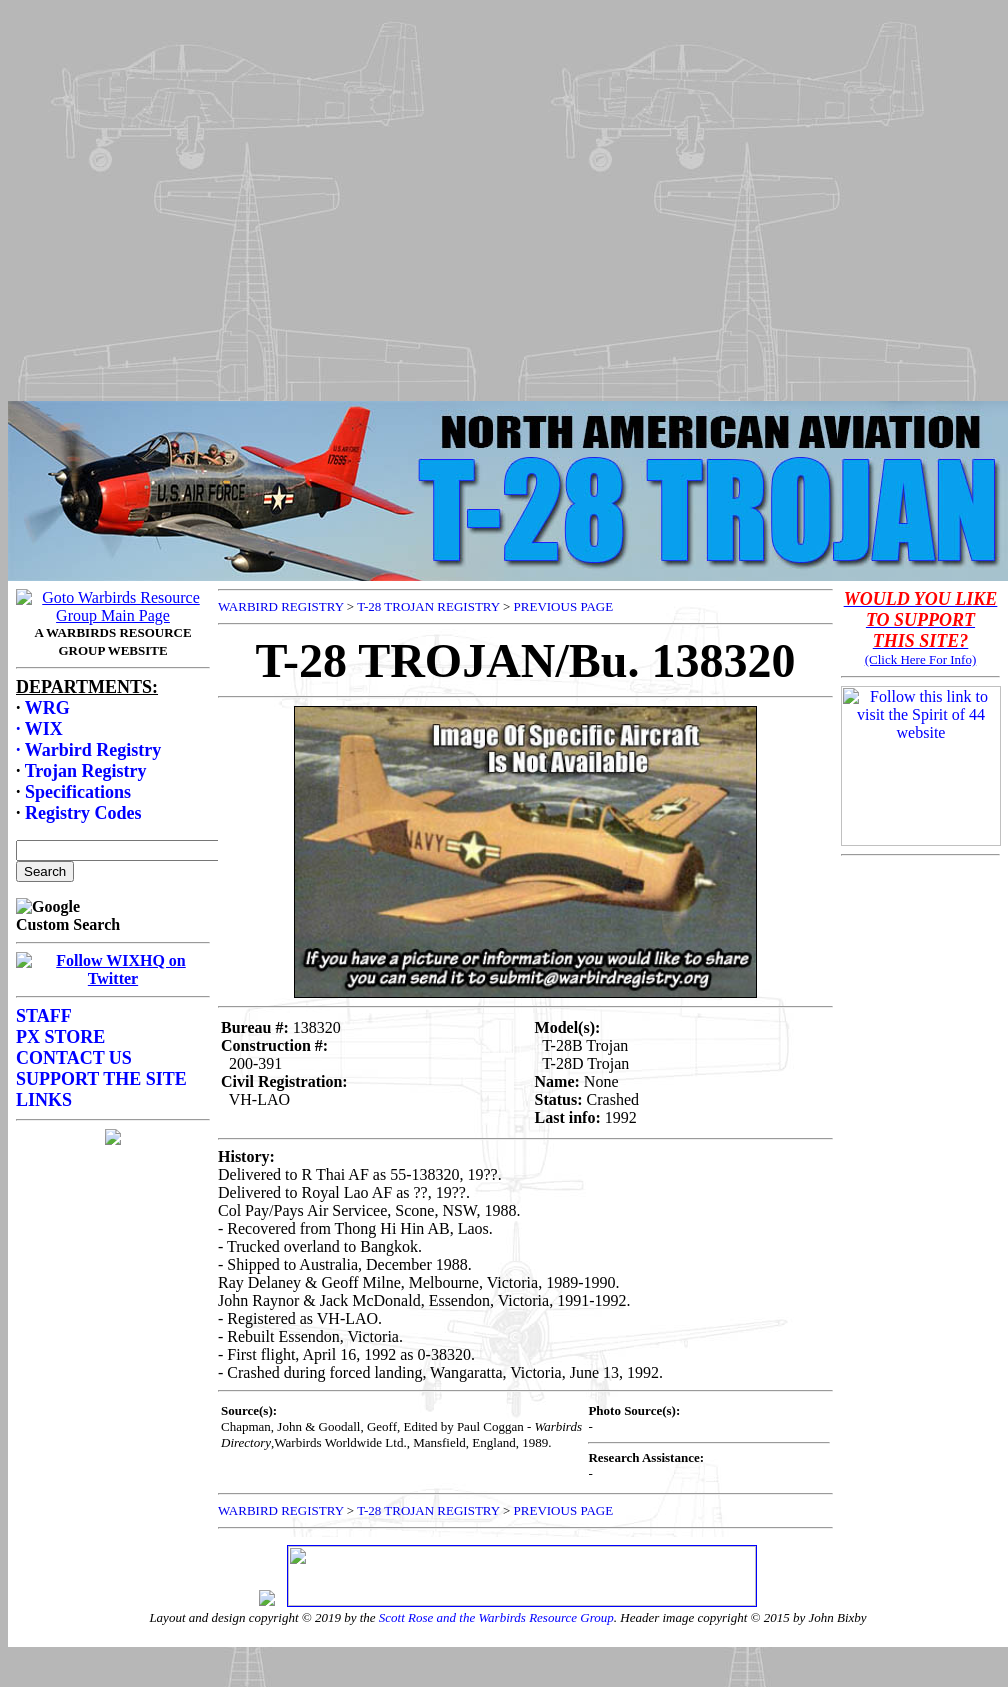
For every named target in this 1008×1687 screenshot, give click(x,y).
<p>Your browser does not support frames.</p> (113, 1006)
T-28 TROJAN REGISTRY (428, 606)
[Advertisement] (500, 195)
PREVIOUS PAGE (564, 606)
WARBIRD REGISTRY (281, 606)
